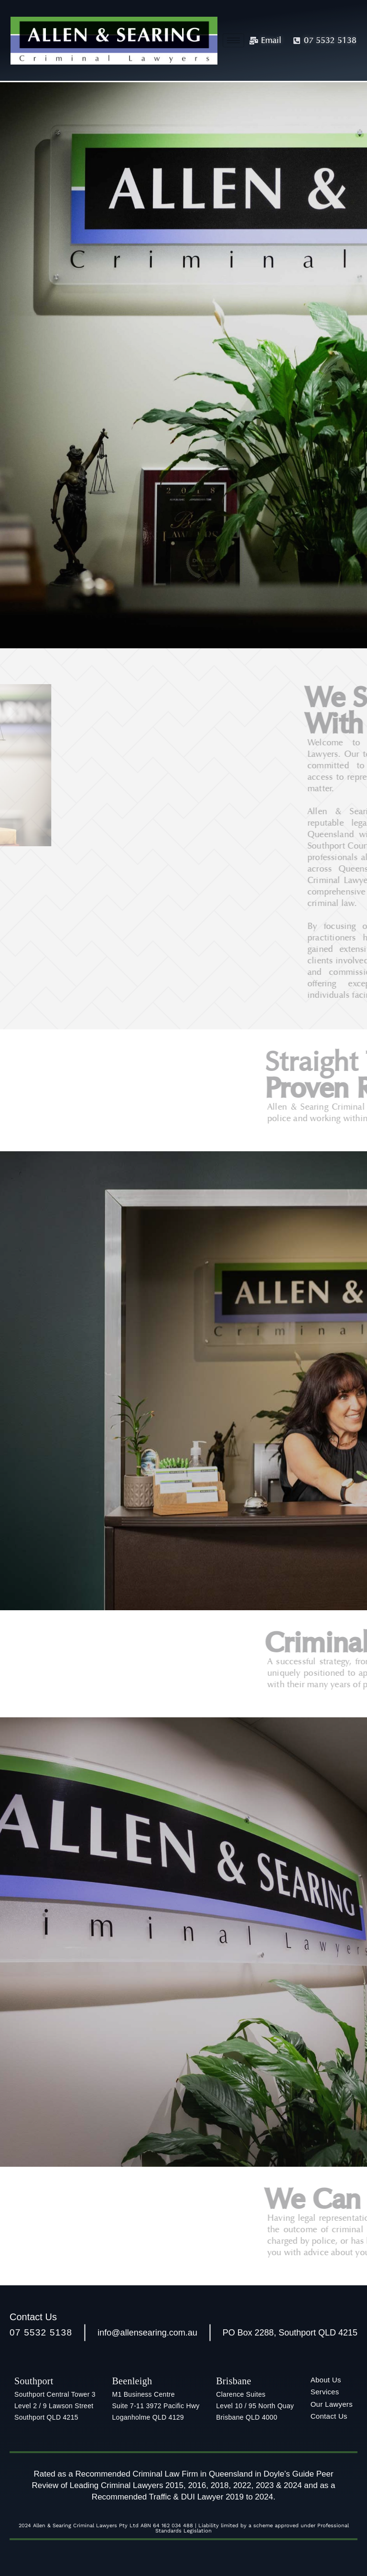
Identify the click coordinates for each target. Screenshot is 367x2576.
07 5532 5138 (41, 2332)
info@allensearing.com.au (147, 2332)
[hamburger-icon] (233, 40)
